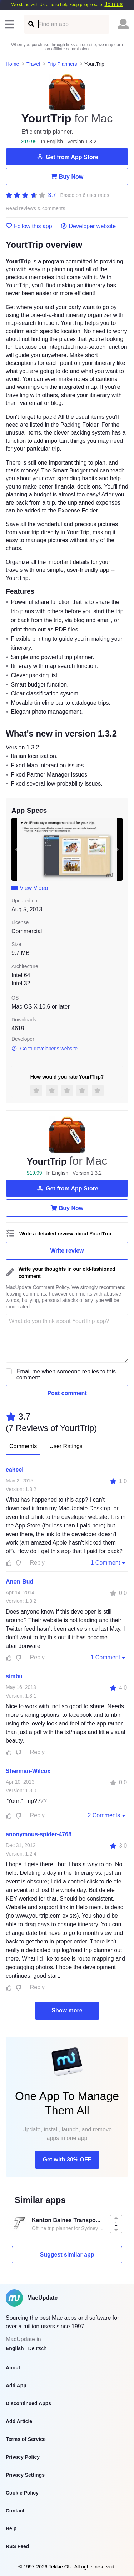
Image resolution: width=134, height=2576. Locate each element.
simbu (14, 1676)
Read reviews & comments (35, 208)
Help (11, 2528)
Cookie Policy (22, 2493)
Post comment (66, 1393)
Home (12, 64)
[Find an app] (30, 24)
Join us (113, 4)
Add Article (19, 2421)
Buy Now (67, 176)
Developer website (88, 226)
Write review (67, 1250)
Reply (37, 1562)
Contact (15, 2510)
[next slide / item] (118, 849)
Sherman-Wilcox (28, 1771)
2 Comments (107, 1815)
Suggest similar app (67, 2254)
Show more (66, 2010)
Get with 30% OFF (67, 2159)
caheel (15, 1469)
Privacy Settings (25, 2475)
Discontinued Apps (28, 2403)
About (13, 2367)
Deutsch (37, 2348)
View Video (29, 888)
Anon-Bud (19, 1581)
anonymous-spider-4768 (38, 1834)
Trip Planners (62, 64)
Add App (16, 2385)
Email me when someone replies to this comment (66, 1374)
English (15, 2348)
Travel (33, 64)
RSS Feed (17, 2546)
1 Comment (108, 1562)
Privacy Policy (23, 2457)
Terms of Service (26, 2439)
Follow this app (29, 226)
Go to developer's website (44, 1048)
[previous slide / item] (16, 849)
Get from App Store (67, 157)
